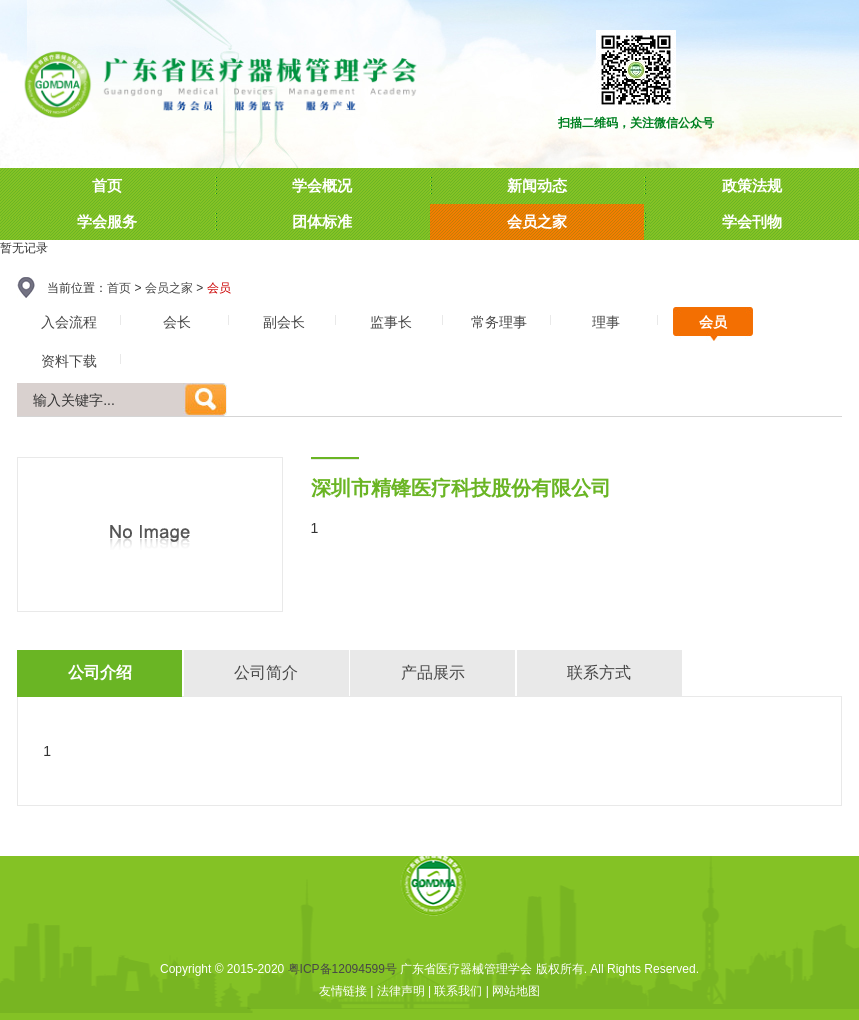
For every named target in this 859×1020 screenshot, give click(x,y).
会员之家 (169, 288)
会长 (177, 322)
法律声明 (401, 991)
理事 (606, 322)
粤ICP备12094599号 (342, 969)
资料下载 (69, 361)
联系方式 (599, 672)
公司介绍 (100, 672)
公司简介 (266, 672)
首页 (119, 288)
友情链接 (343, 991)
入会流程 (69, 322)
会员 (713, 322)
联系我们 (458, 991)
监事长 (391, 322)
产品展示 (433, 672)
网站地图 (516, 991)
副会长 (284, 322)
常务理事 (499, 322)
